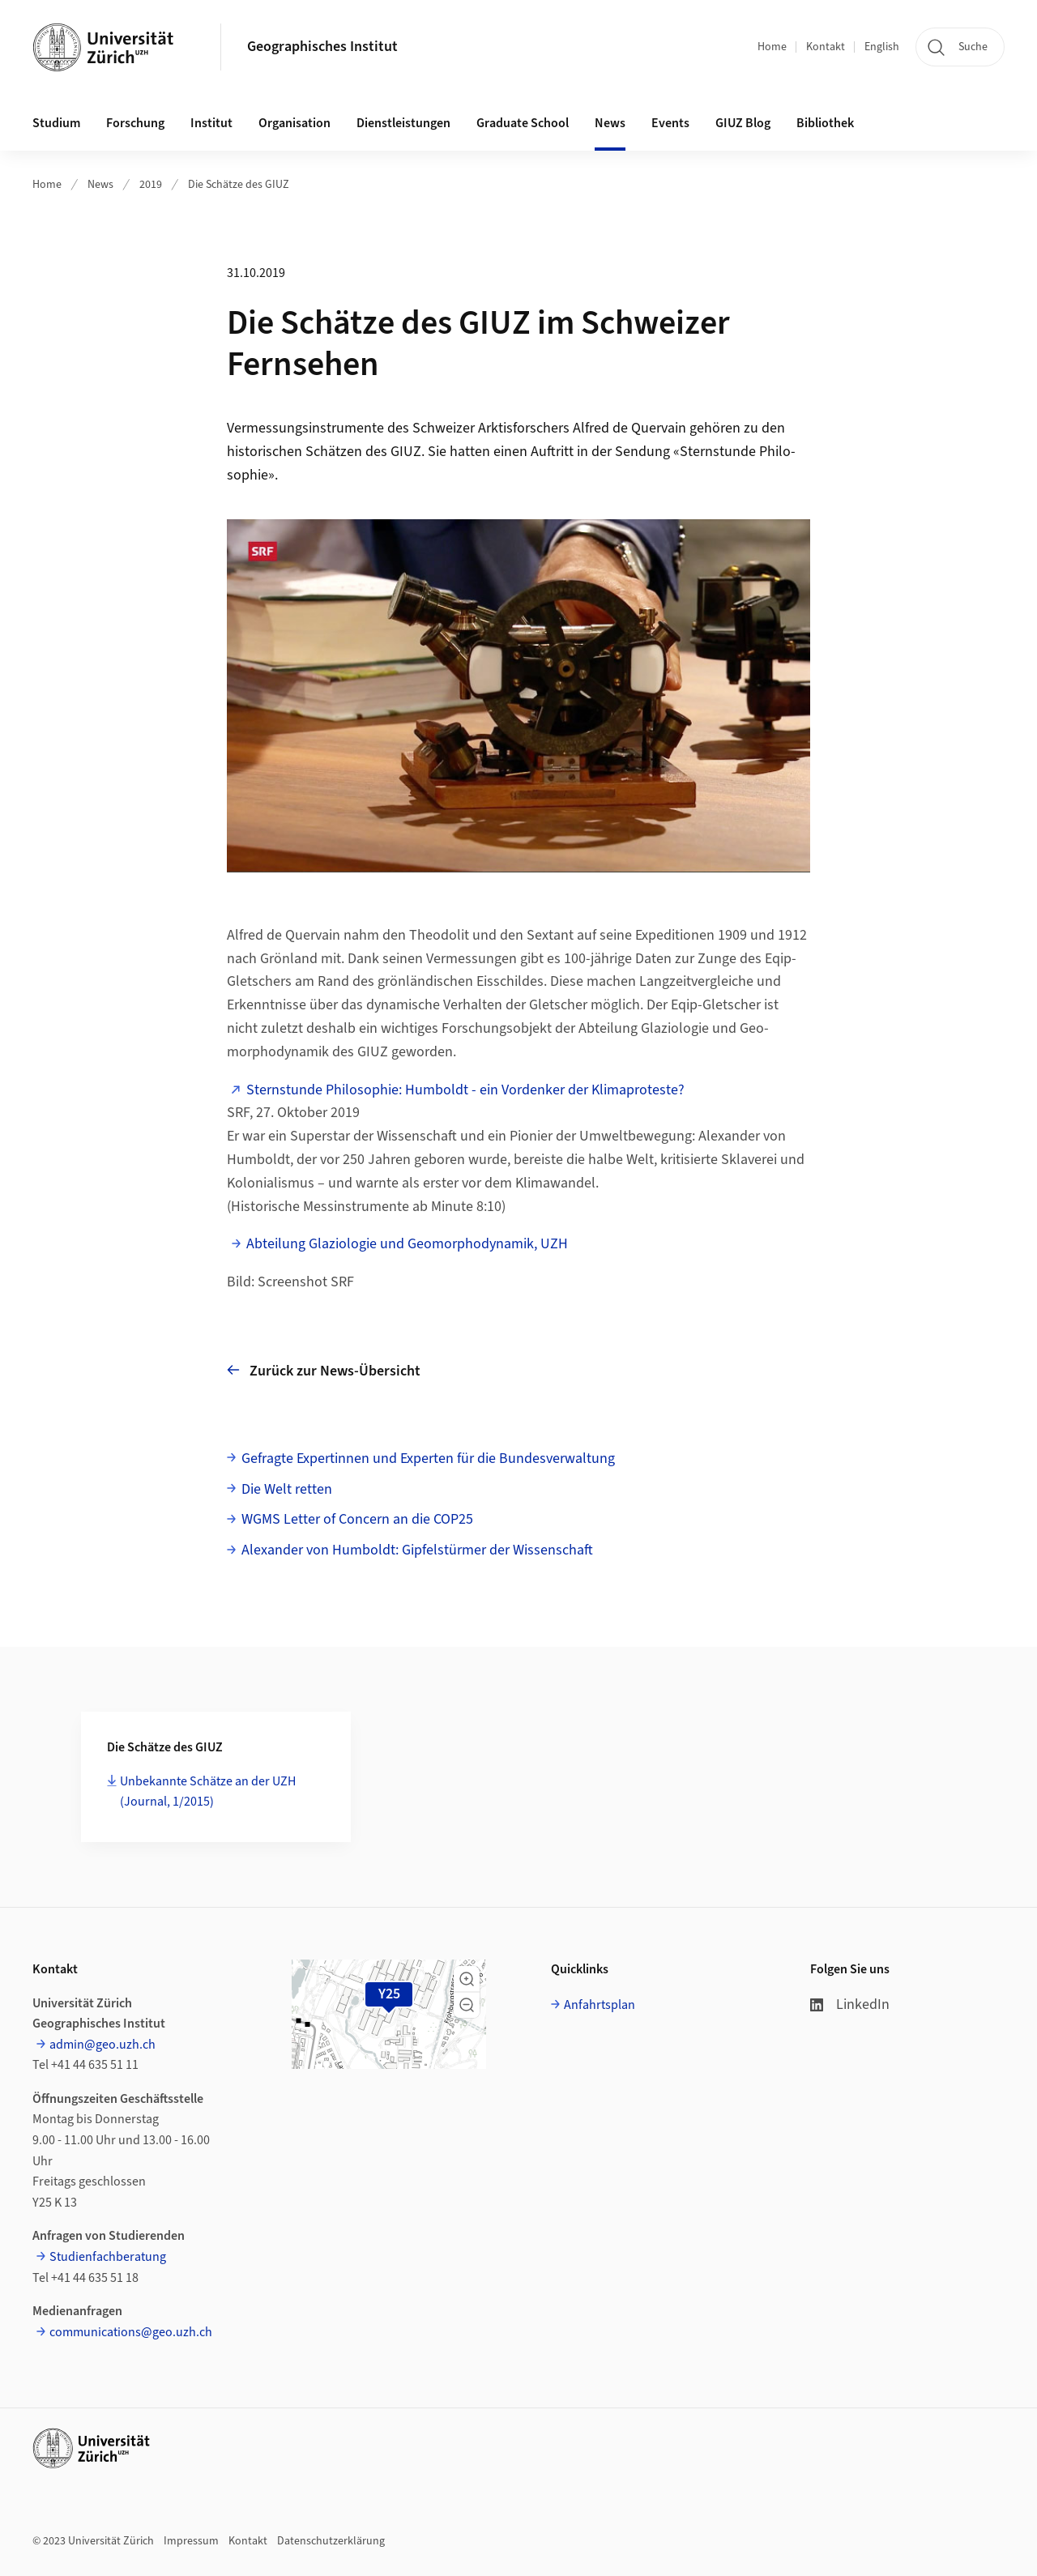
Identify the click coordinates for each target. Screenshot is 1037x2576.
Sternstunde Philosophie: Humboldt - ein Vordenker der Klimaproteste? (465, 1090)
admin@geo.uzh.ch (102, 2045)
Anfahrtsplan (599, 2005)
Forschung (135, 123)
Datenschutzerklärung (331, 2541)
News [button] (610, 123)
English (881, 47)
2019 (150, 185)
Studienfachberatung (107, 2257)
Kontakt (825, 47)
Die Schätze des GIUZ (238, 185)
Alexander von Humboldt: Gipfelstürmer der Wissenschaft (417, 1550)
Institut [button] (211, 123)
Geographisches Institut (322, 46)
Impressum (191, 2541)
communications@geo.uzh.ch (130, 2332)
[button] (467, 1979)
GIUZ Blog (742, 123)
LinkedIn (850, 2004)
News (100, 185)
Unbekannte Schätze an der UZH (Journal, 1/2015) (208, 1791)
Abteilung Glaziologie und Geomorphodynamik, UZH (407, 1244)
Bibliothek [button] (825, 123)
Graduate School (522, 123)
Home (772, 47)
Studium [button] (56, 123)
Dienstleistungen (403, 123)
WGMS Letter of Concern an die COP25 (357, 1519)
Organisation (294, 123)
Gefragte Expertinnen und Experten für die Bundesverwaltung (428, 1458)
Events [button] (670, 123)
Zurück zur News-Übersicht (323, 1370)
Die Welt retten (286, 1489)
